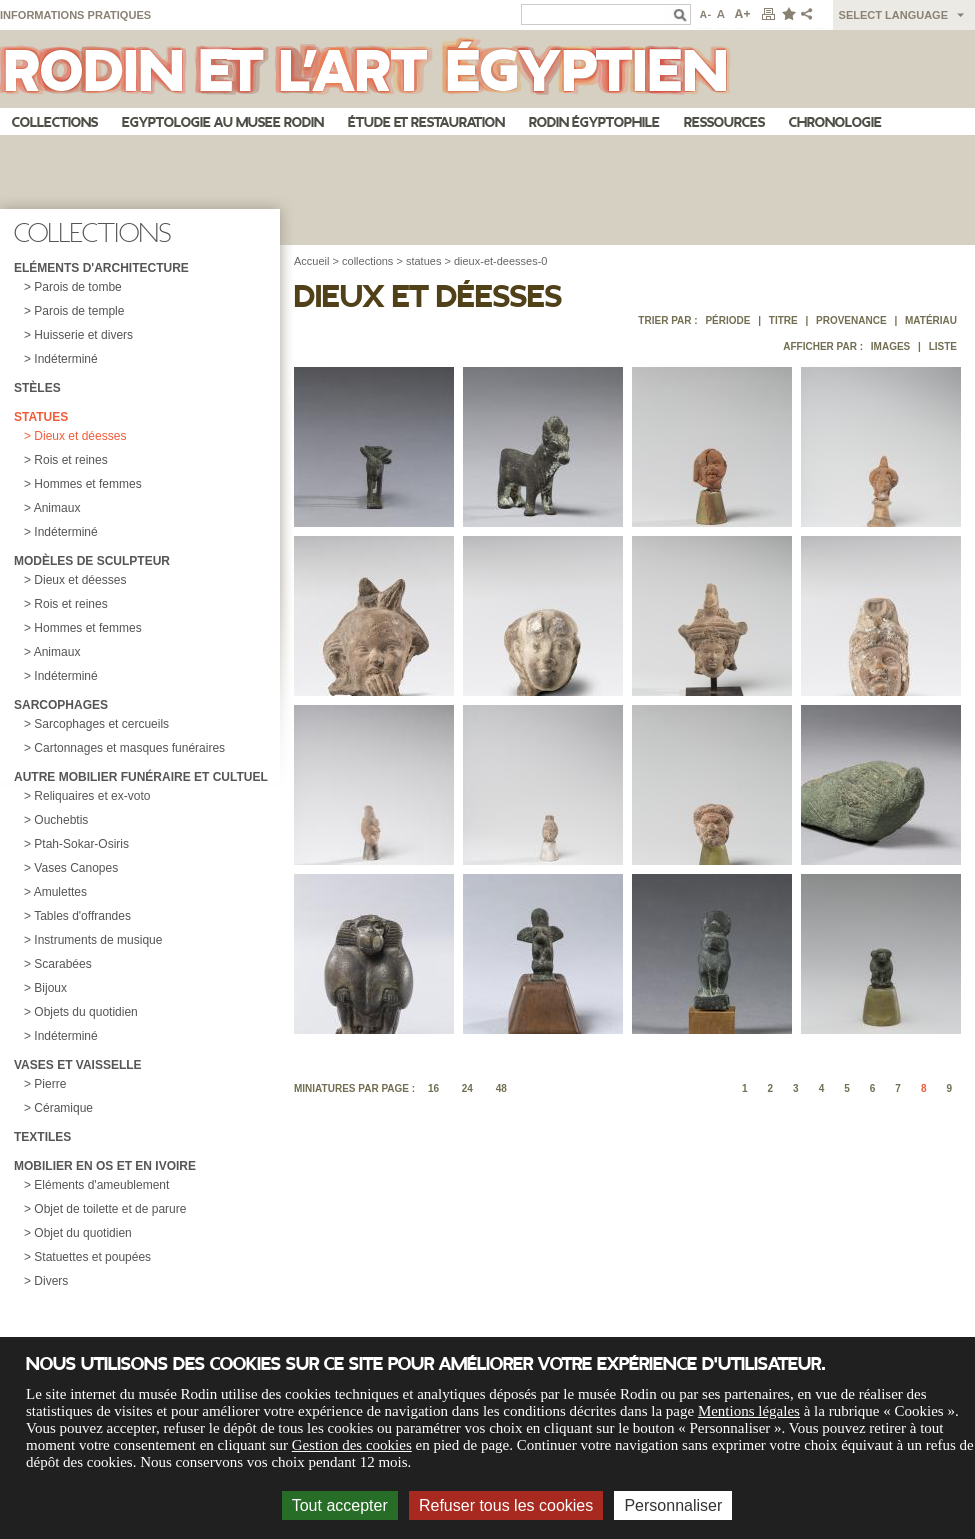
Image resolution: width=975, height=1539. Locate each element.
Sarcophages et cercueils (101, 724)
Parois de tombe (77, 287)
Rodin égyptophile (594, 122)
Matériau (931, 320)
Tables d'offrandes (82, 916)
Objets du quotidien (85, 1012)
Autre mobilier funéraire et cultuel (141, 777)
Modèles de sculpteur (92, 561)
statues (423, 261)
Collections (55, 122)
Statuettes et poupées (92, 1257)
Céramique (63, 1108)
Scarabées (62, 964)
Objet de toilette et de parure (110, 1209)
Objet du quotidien (82, 1233)
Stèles (37, 388)
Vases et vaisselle (78, 1065)
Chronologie (835, 122)
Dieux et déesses (80, 436)
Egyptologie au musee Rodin (223, 122)
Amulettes (60, 892)
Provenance (851, 320)
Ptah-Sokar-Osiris (81, 844)
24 (467, 1088)
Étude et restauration (426, 122)
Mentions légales (749, 1411)
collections (367, 261)
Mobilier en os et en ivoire (105, 1166)
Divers (51, 1281)
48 (501, 1088)
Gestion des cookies (352, 1445)
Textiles (42, 1137)
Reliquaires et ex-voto (92, 796)
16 (433, 1088)
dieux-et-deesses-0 (501, 261)
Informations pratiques (75, 15)
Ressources (724, 122)
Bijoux (50, 988)
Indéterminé (65, 359)
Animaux (57, 508)
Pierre (50, 1084)
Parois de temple (79, 311)
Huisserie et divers (83, 335)
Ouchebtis (61, 820)
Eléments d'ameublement (101, 1185)
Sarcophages (61, 705)
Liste (943, 346)
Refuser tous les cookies (506, 1505)
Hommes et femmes (87, 484)
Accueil (311, 261)
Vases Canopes (76, 868)
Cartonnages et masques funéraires (129, 748)
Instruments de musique (98, 940)
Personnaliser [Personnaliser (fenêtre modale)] (673, 1505)
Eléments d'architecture (101, 268)
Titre (783, 320)
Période (727, 320)
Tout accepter (340, 1505)
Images (890, 346)
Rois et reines (70, 460)
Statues (41, 417)
